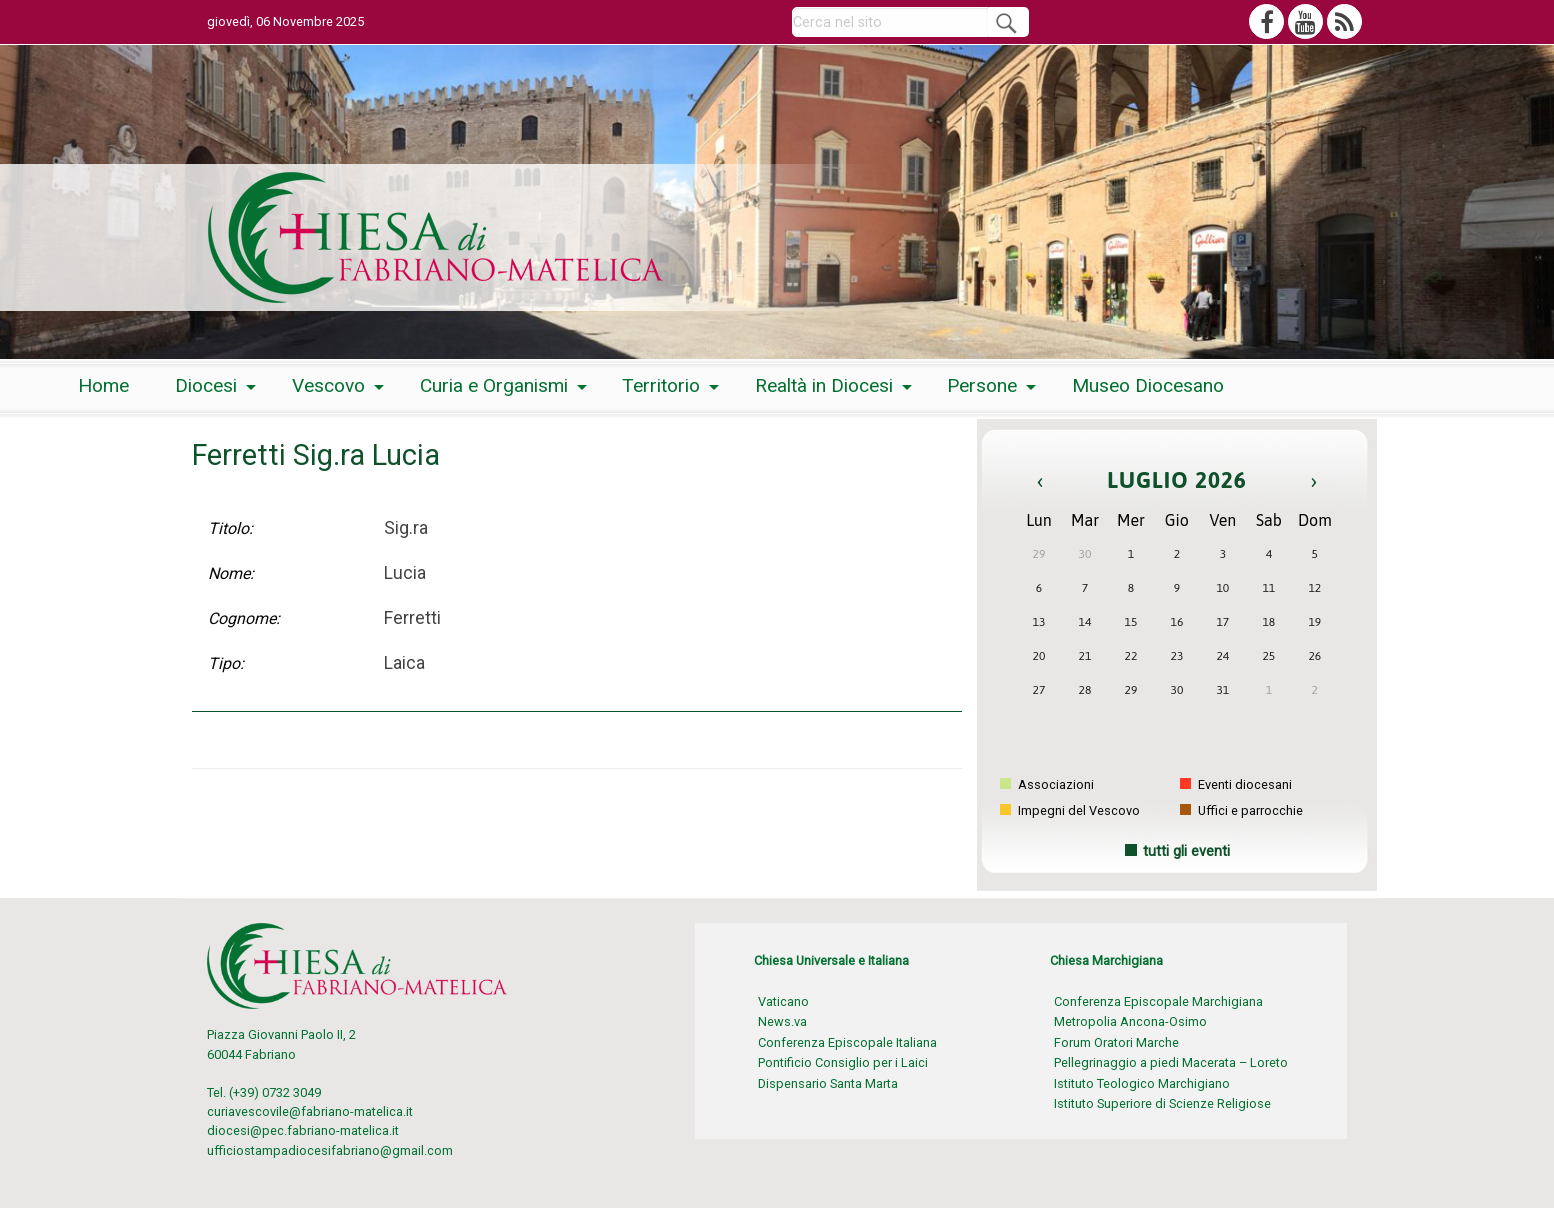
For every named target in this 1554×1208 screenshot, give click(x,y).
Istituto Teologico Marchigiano (1142, 1083)
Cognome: (244, 618)
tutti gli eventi (1186, 851)
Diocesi (206, 385)
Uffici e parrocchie (1241, 810)
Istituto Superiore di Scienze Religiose (1162, 1103)
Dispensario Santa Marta (828, 1083)
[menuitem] (103, 386)
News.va (782, 1021)
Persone (982, 385)
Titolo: (230, 528)
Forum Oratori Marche (1116, 1042)
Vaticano (783, 1001)
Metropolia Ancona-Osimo (1130, 1021)
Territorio (661, 385)
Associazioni (1047, 784)
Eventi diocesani (1236, 784)
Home (103, 385)
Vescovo (328, 385)
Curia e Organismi (494, 385)
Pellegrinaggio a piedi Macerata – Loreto (1171, 1062)
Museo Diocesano (1148, 385)
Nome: (231, 573)
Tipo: (226, 663)
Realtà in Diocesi (824, 385)
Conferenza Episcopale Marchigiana (1158, 1001)
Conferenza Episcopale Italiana (847, 1042)
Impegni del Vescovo (1070, 810)
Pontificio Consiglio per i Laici (843, 1062)
